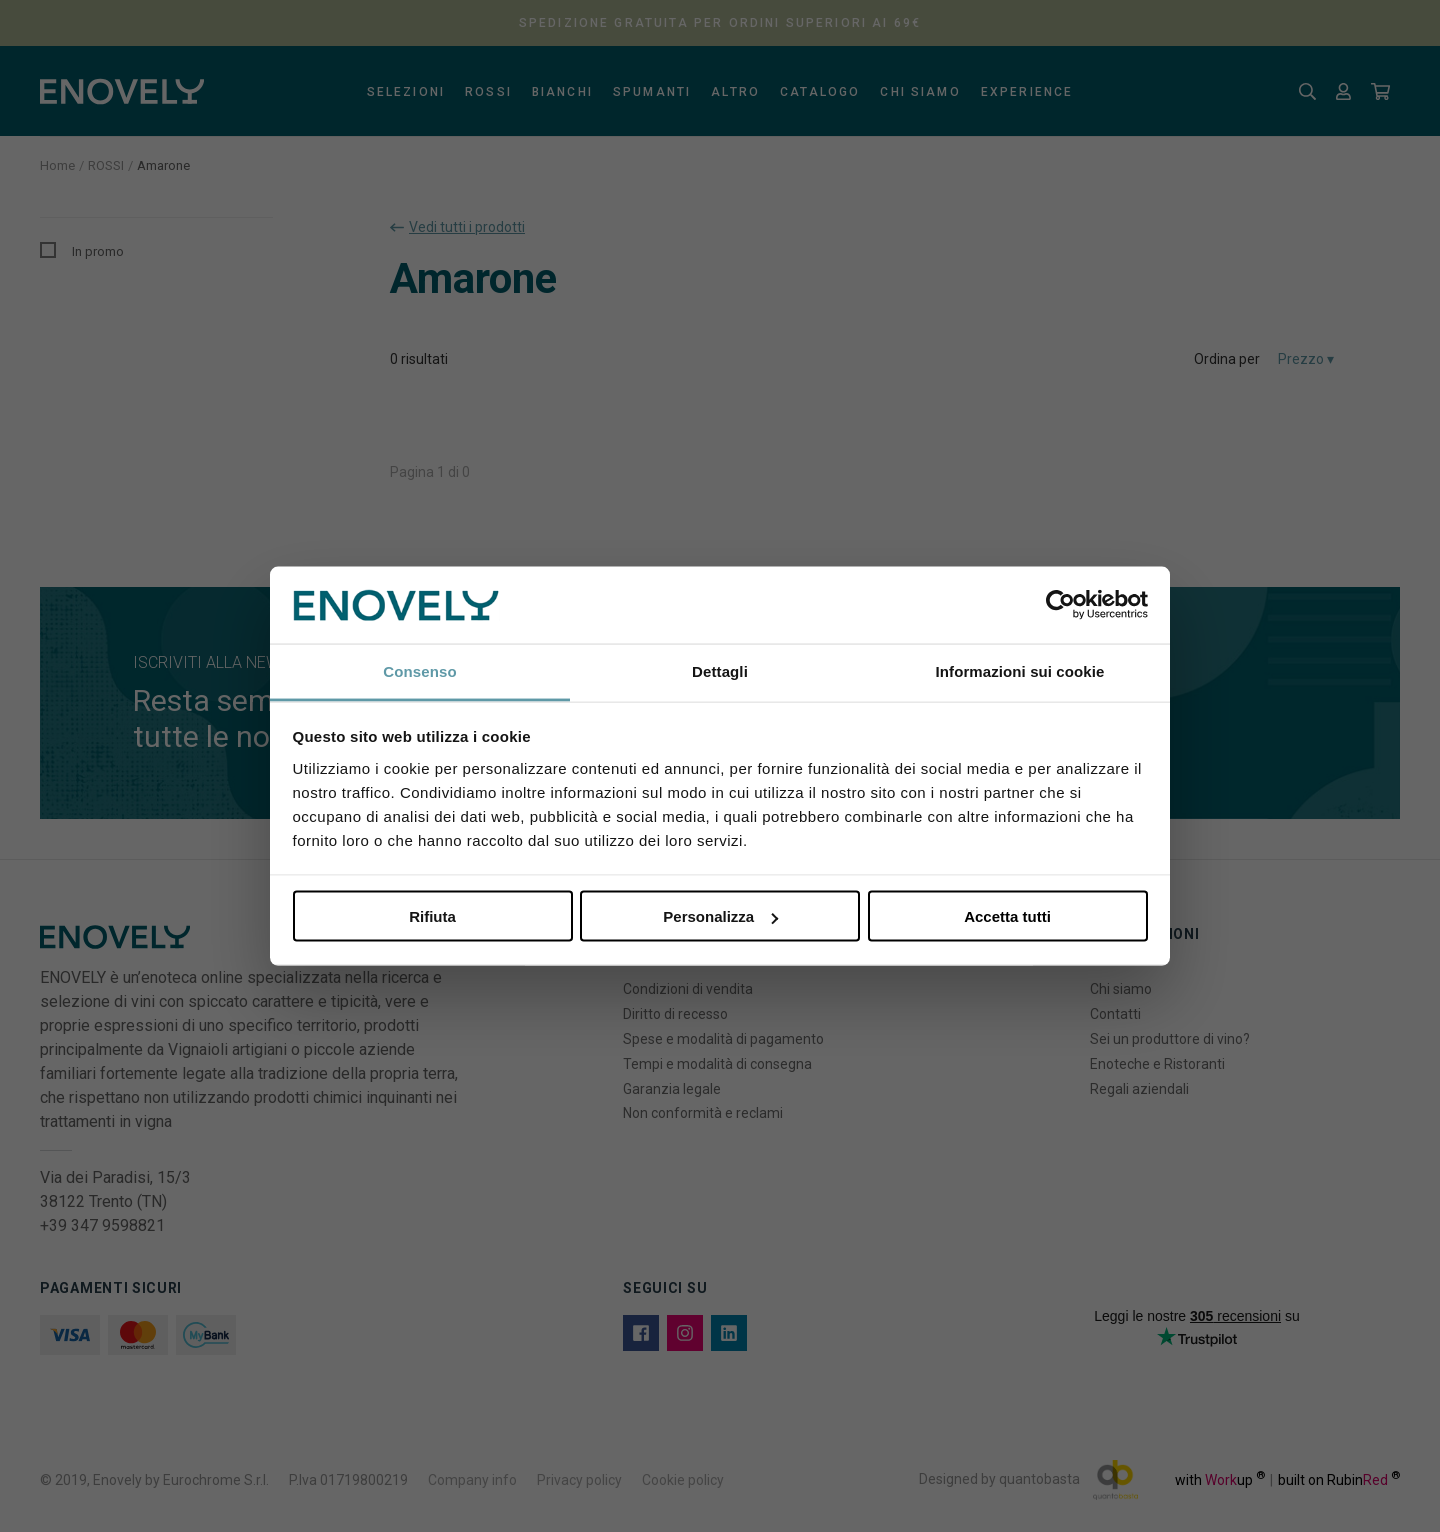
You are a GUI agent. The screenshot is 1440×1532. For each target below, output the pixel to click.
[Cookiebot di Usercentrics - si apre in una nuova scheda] (1060, 605)
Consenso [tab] (419, 670)
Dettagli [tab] (720, 670)
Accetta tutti (1007, 916)
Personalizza (720, 916)
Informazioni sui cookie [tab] (1020, 670)
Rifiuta (432, 916)
